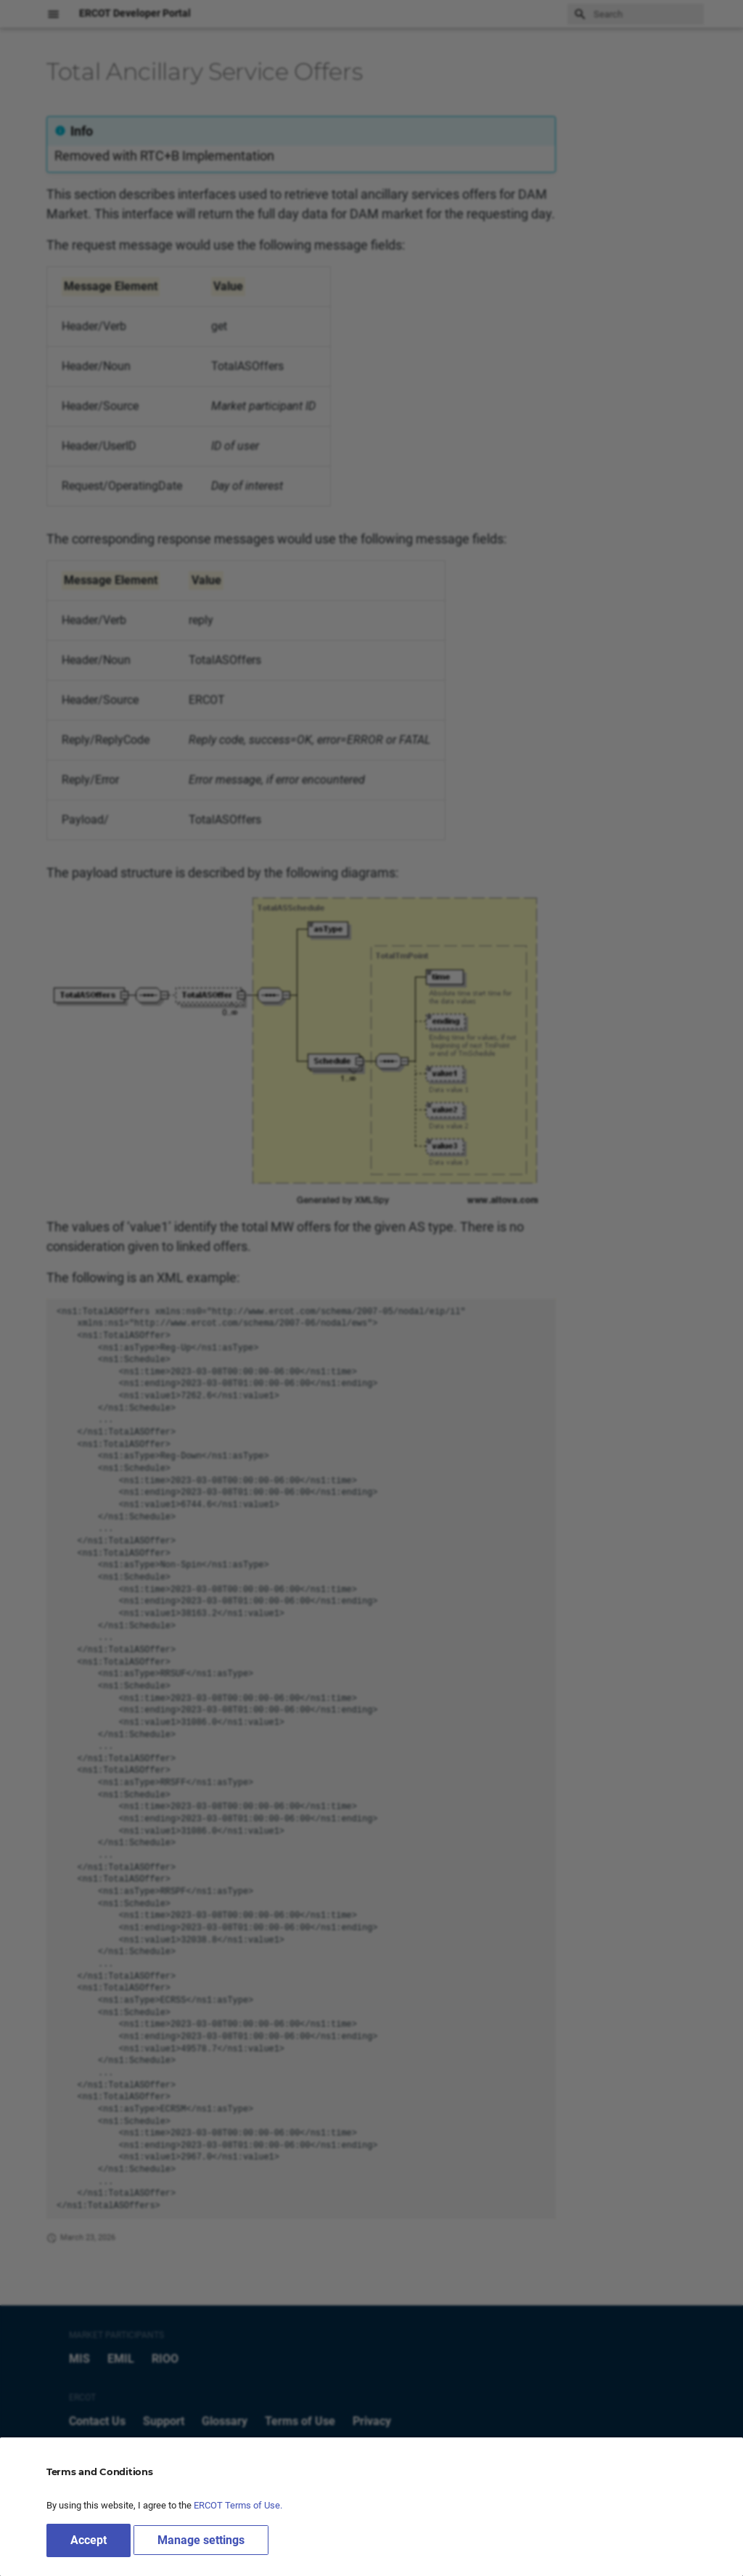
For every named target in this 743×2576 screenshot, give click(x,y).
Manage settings (201, 2540)
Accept (88, 2540)
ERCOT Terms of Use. (238, 2505)
